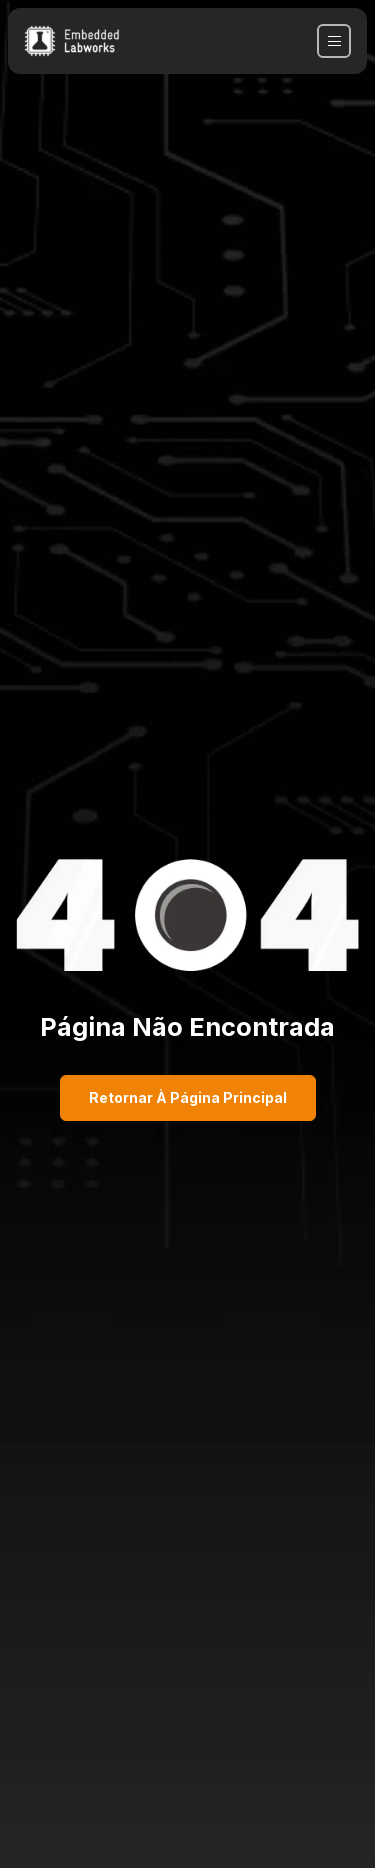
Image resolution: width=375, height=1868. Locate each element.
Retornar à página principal (188, 1097)
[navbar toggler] (334, 41)
